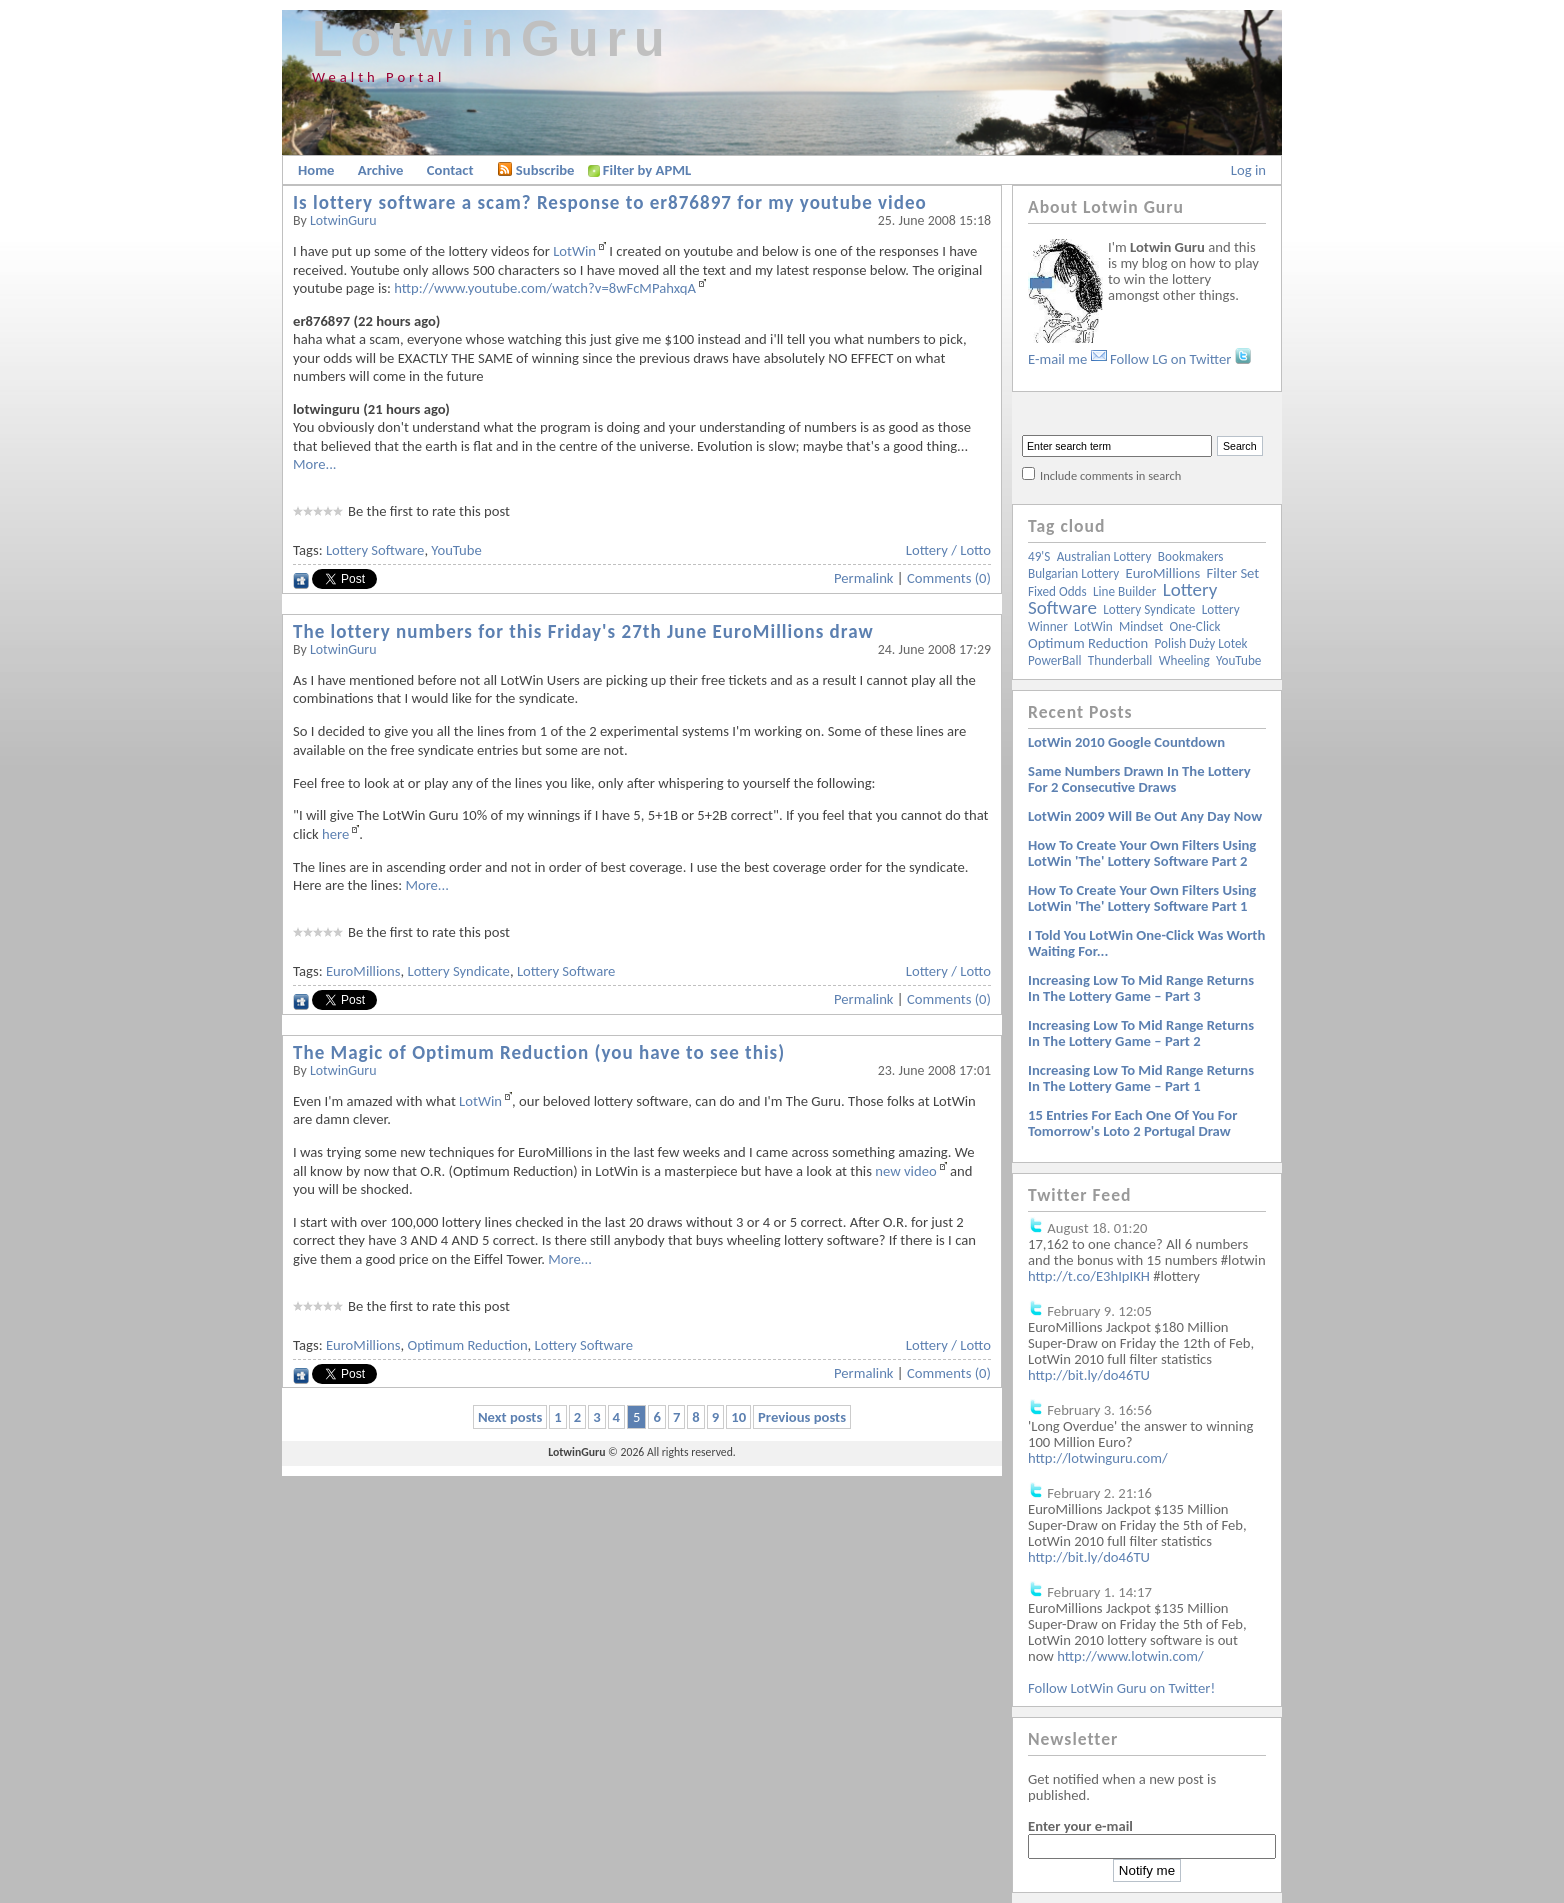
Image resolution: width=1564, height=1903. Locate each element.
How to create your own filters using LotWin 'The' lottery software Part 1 (1142, 898)
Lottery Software (375, 550)
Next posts (510, 1417)
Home (316, 170)
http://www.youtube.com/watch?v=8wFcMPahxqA (545, 288)
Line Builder (1124, 591)
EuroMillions (363, 971)
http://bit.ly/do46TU (1089, 1375)
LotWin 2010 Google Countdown (1126, 742)
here (335, 834)
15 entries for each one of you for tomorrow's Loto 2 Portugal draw (1132, 1123)
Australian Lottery (1104, 556)
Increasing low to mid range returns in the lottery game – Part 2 (1141, 1033)
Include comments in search (1110, 475)
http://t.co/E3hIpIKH (1089, 1276)
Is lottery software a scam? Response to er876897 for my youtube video (610, 202)
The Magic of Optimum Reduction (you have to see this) (539, 1052)
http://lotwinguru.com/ (1098, 1458)
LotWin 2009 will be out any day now (1145, 816)
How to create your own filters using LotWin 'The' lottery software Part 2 (1142, 853)
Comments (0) (949, 578)
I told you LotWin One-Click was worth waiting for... (1146, 943)
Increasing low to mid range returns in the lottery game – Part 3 (1141, 988)
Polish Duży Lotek (1200, 643)
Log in (1248, 170)
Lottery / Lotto (948, 550)
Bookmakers (1191, 556)
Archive (381, 170)
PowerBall (1054, 660)
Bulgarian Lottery (1073, 573)
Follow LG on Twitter (1180, 359)
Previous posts (802, 1417)
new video (905, 1171)
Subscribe (536, 170)
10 (738, 1417)
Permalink (864, 578)
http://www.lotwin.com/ (1130, 1656)
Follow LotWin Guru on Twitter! (1121, 1688)
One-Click (1195, 626)
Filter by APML (647, 170)
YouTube (456, 550)
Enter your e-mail (1080, 1826)
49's (1039, 556)
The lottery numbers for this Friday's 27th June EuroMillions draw (583, 631)
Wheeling (1184, 660)
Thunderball (1120, 660)
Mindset (1141, 626)
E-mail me (1067, 359)
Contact (450, 170)
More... (315, 464)
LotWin (574, 251)
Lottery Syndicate (458, 971)
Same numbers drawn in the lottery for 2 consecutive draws (1139, 779)
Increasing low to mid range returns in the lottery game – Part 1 (1141, 1078)
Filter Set (1232, 573)
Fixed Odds (1057, 591)
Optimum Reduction (467, 1345)
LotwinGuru (492, 39)
